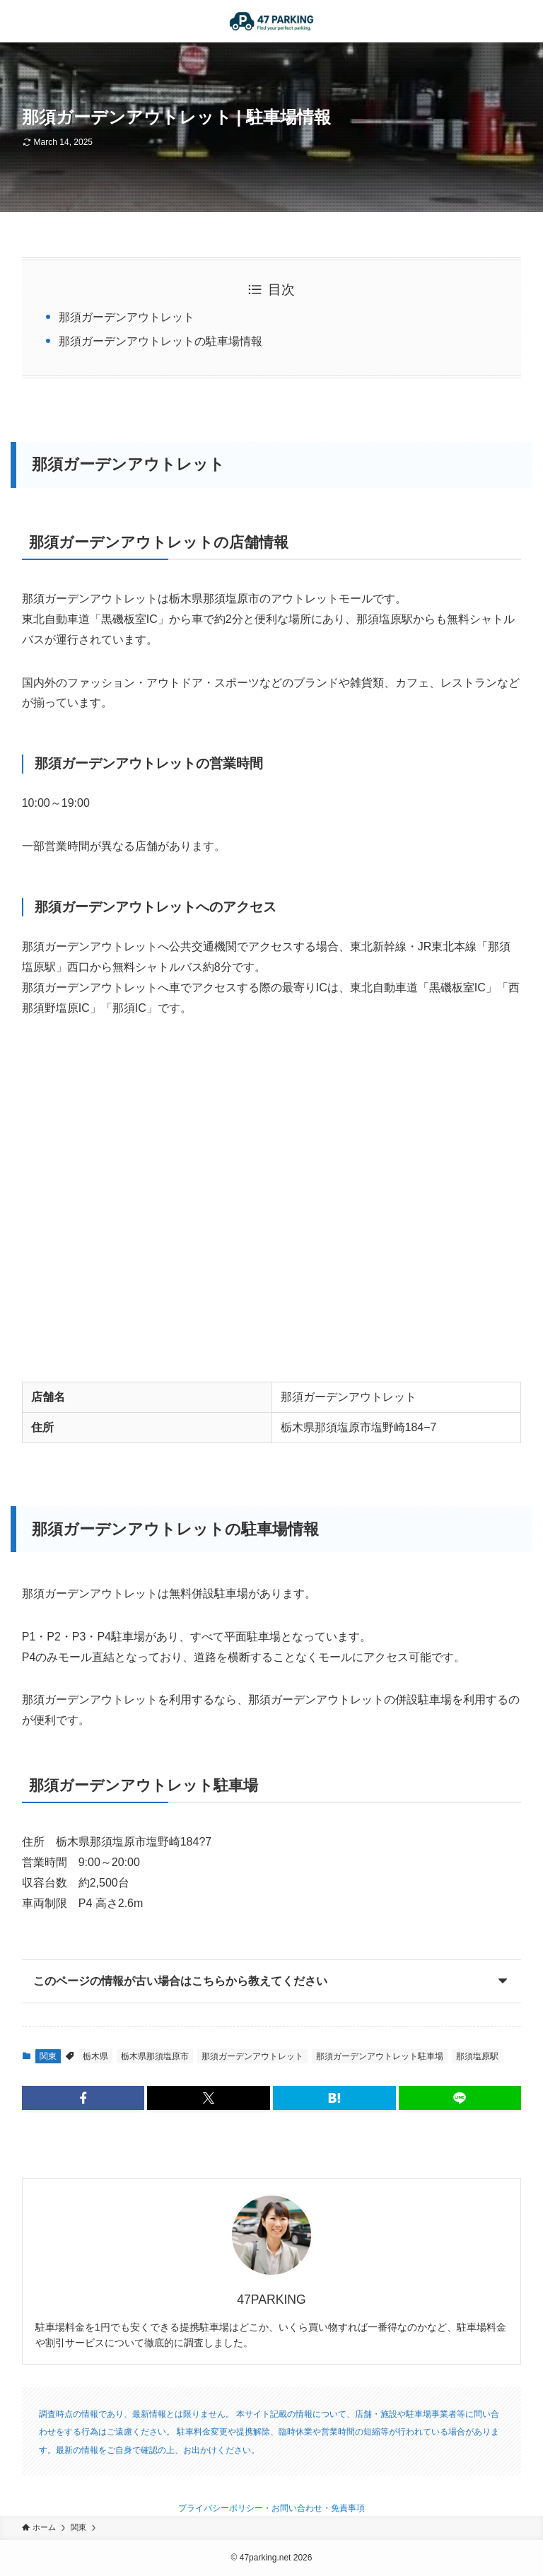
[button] (83, 2098)
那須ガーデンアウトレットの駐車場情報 (160, 341)
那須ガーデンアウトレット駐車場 (379, 2056)
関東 (48, 2056)
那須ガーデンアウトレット (126, 317)
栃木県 (95, 2056)
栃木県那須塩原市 (155, 2056)
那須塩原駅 (477, 2056)
